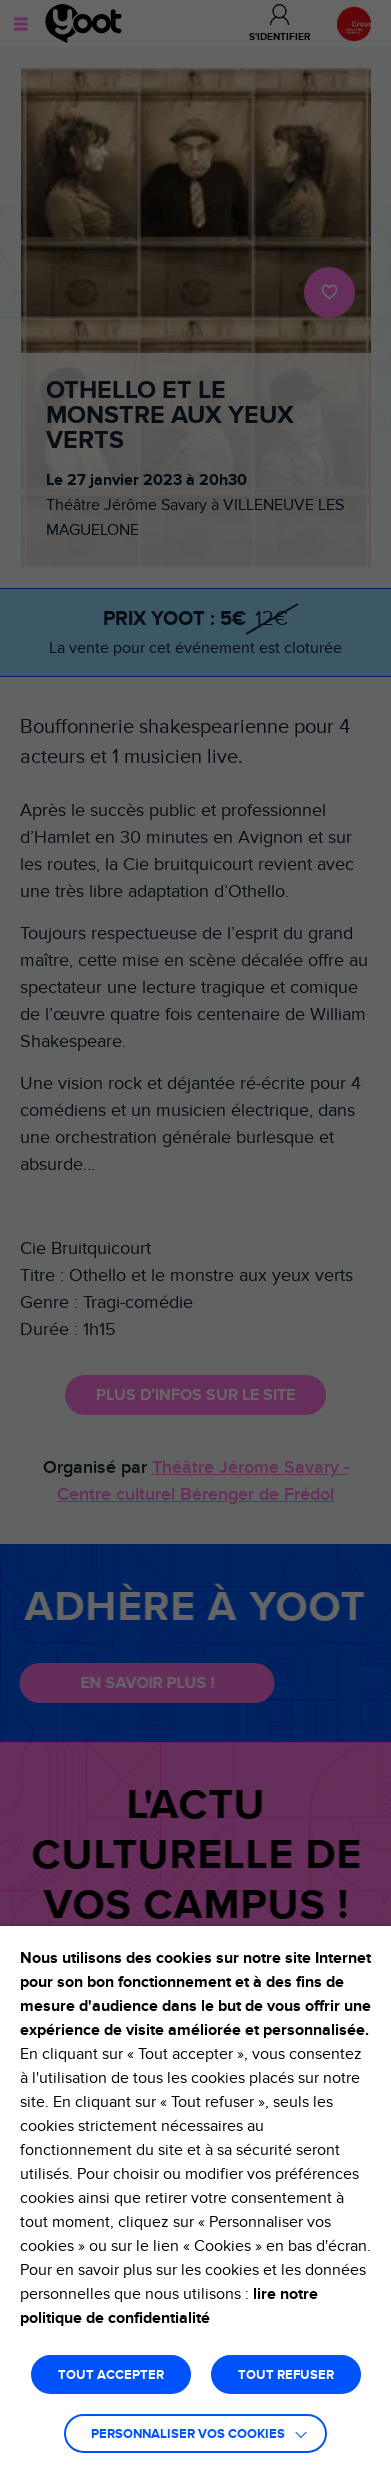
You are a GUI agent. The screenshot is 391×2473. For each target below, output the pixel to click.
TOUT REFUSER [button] (286, 2375)
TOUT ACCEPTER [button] (111, 2375)
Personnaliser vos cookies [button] (188, 2434)
